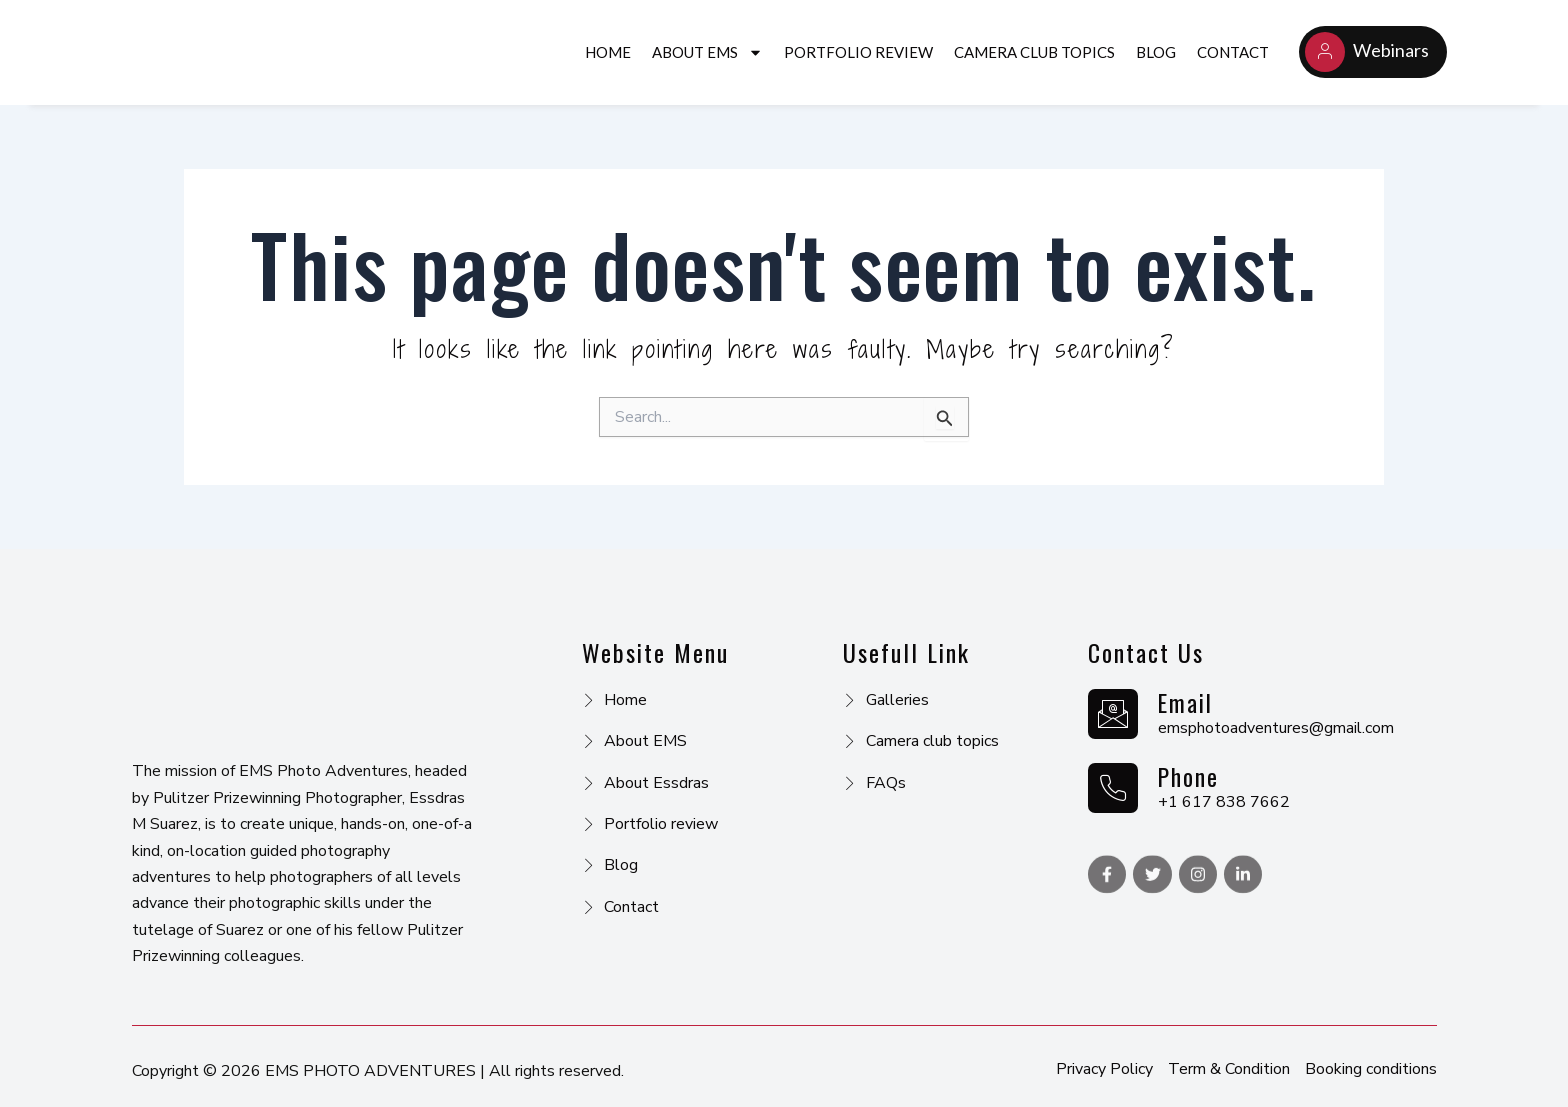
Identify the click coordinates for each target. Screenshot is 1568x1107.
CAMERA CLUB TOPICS (1034, 52)
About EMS (707, 52)
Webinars (1367, 52)
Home (608, 52)
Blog (1156, 52)
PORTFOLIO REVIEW (858, 52)
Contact (1233, 52)
